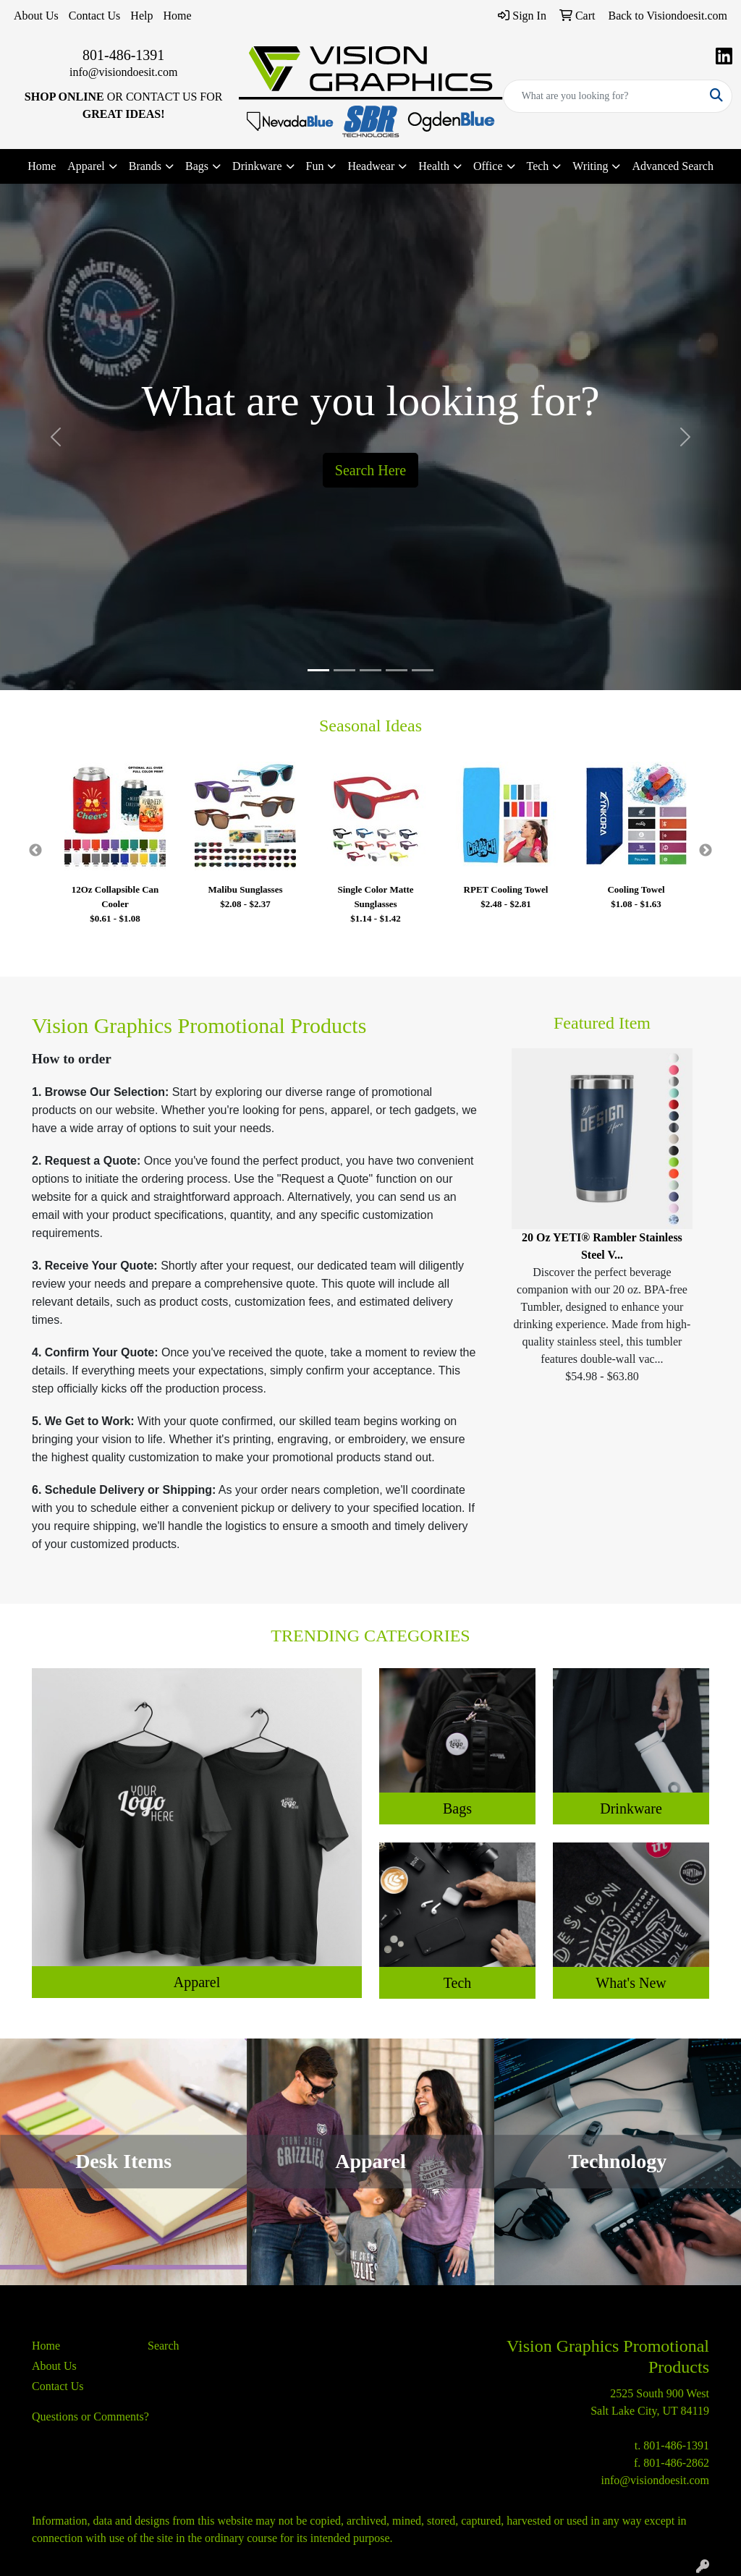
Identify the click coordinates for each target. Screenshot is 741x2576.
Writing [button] (590, 166)
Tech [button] (538, 166)
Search (163, 2345)
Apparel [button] (86, 166)
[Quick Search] (602, 96)
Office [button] (488, 166)
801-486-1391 (123, 55)
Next (705, 850)
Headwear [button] (370, 166)
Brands (145, 166)
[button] (55, 437)
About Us (36, 15)
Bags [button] (196, 166)
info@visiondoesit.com (123, 72)
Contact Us (95, 15)
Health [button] (433, 166)
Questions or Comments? (90, 2416)
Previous (35, 850)
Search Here (370, 470)
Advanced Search (672, 166)
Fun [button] (315, 166)
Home (177, 15)
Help (141, 15)
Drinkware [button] (256, 166)
